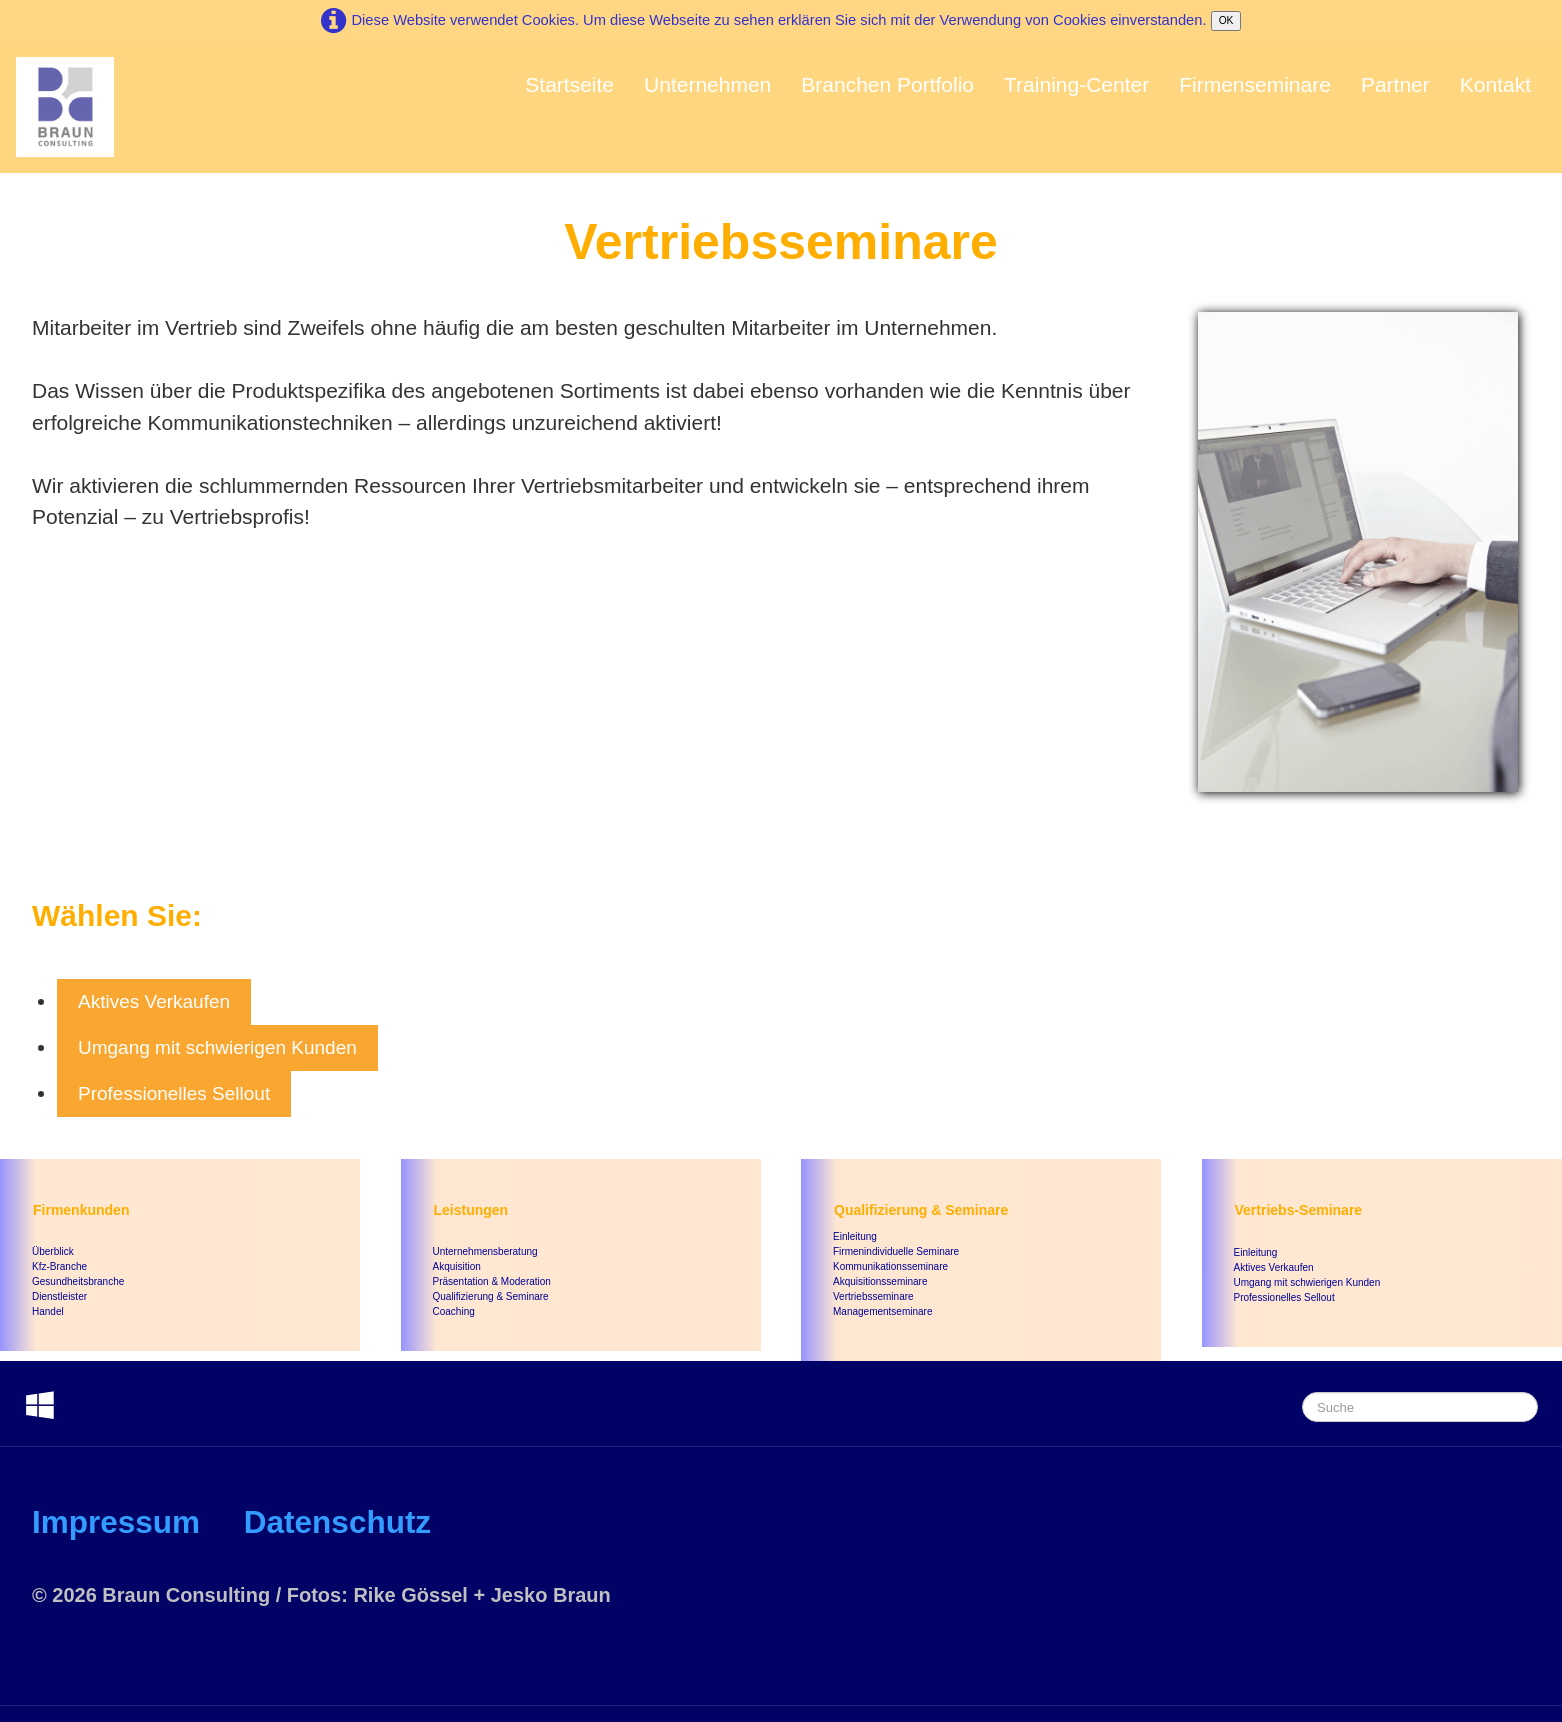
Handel (48, 1311)
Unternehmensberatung (485, 1251)
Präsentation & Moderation (492, 1281)
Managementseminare (883, 1311)
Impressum (116, 1522)
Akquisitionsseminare (880, 1281)
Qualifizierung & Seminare (491, 1296)
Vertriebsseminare (873, 1296)
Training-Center (1076, 84)
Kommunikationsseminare (890, 1266)
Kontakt (1495, 84)
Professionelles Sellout (174, 1093)
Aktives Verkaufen (154, 1001)
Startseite (569, 84)
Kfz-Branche (59, 1266)
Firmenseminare (1255, 84)
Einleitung (855, 1236)
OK (1226, 20)
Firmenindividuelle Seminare (896, 1251)
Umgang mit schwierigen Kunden (217, 1047)
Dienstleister (59, 1296)
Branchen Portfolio (887, 84)
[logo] (65, 107)
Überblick (53, 1251)
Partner (1395, 84)
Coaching (454, 1311)
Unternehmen (707, 84)
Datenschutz (337, 1522)
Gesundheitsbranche (78, 1281)
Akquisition (457, 1266)
